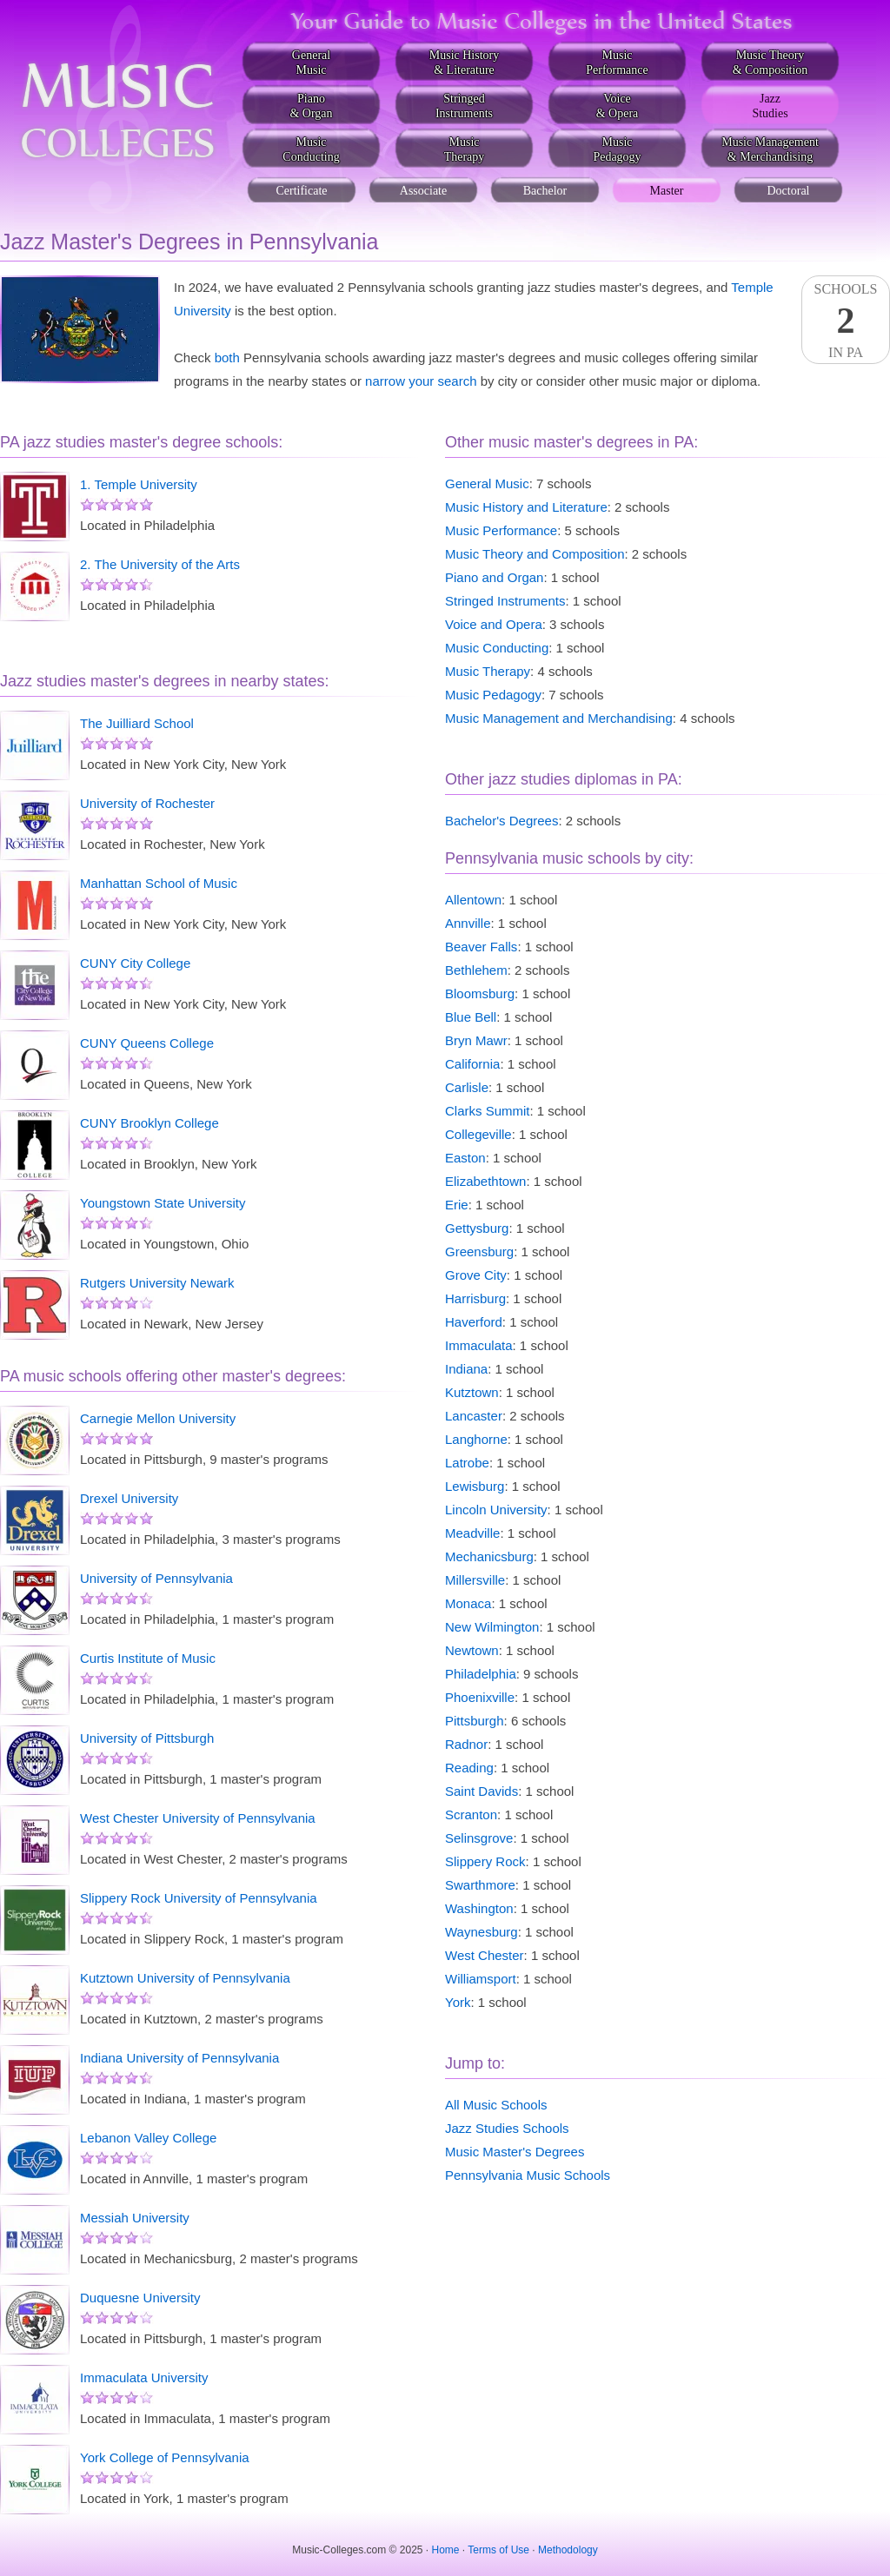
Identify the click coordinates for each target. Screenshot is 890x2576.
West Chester (484, 1955)
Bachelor (545, 190)
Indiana (466, 1368)
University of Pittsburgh (147, 1738)
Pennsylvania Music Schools (527, 2175)
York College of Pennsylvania (164, 2457)
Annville (468, 923)
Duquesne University (140, 2297)
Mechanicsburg (489, 1556)
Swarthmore (480, 1884)
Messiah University (134, 2217)
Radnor (466, 1744)
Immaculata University (144, 2377)
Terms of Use (498, 2550)
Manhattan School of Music (158, 883)
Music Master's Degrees (514, 2151)
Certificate (301, 190)
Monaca (468, 1603)
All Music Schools (496, 2104)
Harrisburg (475, 1298)
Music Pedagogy (493, 694)
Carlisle (466, 1087)
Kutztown (472, 1392)
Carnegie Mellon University (158, 1418)
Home (446, 2550)
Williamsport (480, 1978)
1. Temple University (138, 484)
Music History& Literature (464, 62)
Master (667, 190)
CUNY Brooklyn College (149, 1123)
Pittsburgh (474, 1720)
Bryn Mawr (476, 1040)
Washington (479, 1908)
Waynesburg (481, 1931)
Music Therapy (487, 671)
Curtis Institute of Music (148, 1658)
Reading (469, 1767)
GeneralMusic (311, 62)
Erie (456, 1204)
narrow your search (420, 381)
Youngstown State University (162, 1202)
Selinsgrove (479, 1838)
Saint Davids (481, 1791)
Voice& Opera (617, 106)
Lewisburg (474, 1486)
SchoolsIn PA (845, 320)
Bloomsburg (480, 993)
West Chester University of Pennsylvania (197, 1818)
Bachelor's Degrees (501, 820)
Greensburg (479, 1251)
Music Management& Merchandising (770, 149)
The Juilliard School (137, 723)
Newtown (472, 1650)
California (472, 1063)
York (457, 2002)
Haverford (473, 1321)
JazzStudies (769, 106)
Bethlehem (476, 970)
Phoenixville (480, 1697)
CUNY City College (135, 963)
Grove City (476, 1275)
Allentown (473, 899)
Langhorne (476, 1439)
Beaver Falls (481, 946)
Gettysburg (476, 1228)
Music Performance (501, 530)
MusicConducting (310, 149)
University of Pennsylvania (156, 1578)
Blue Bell (470, 1017)
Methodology (568, 2550)
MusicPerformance (617, 62)
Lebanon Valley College (148, 2137)
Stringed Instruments (505, 600)
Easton (465, 1157)
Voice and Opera (493, 624)
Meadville (472, 1533)
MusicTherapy (464, 149)
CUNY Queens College (147, 1043)
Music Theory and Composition (534, 553)
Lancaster (473, 1415)
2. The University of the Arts (160, 564)
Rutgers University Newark (157, 1282)
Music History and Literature (526, 507)
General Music (487, 483)
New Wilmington (492, 1626)
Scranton (471, 1814)
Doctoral (788, 190)
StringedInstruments (464, 106)
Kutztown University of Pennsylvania (185, 1977)
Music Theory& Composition (770, 62)
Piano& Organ (310, 106)
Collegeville (478, 1134)
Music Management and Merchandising (559, 718)
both (227, 357)
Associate (423, 190)
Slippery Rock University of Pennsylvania (198, 1898)
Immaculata (479, 1345)
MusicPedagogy (617, 149)
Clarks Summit (487, 1110)
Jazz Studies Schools (507, 2128)
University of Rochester (147, 803)
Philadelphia (480, 1673)
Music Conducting (496, 647)
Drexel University (129, 1498)
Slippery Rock (485, 1861)
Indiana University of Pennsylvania (179, 2057)
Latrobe (467, 1462)
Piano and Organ (494, 577)
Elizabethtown (485, 1181)
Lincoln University (496, 1509)
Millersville (475, 1580)
